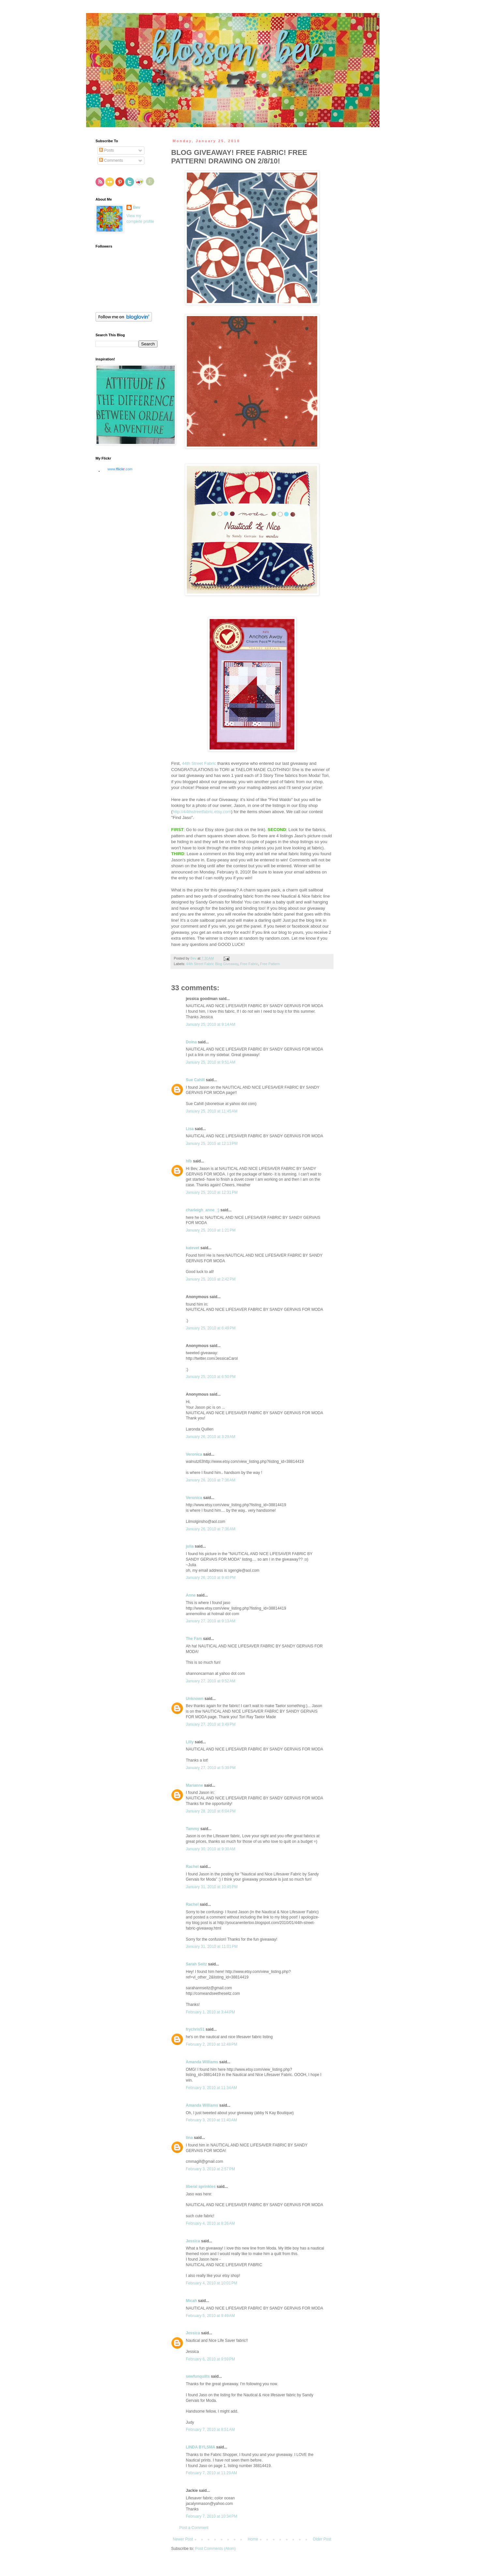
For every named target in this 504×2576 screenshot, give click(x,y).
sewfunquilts (198, 2376)
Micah (191, 2300)
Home (253, 2539)
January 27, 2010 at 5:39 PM (210, 1767)
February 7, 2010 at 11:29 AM (211, 2473)
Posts (106, 150)
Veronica (194, 1454)
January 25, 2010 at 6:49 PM (210, 1328)
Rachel (192, 1866)
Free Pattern (270, 964)
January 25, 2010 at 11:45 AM (211, 1111)
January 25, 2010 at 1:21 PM (210, 1230)
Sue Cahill (195, 1080)
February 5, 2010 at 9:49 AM (210, 2315)
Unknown (194, 1698)
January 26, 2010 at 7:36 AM (210, 1480)
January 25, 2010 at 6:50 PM (210, 1376)
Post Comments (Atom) (215, 2548)
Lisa (190, 1129)
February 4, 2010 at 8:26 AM (210, 2223)
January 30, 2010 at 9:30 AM (210, 1849)
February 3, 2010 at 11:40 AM (211, 2120)
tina (189, 2137)
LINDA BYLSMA (200, 2447)
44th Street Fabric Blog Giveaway (212, 964)
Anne (191, 1595)
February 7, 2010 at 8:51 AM (210, 2429)
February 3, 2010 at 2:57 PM (210, 2169)
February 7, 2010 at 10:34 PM (211, 2516)
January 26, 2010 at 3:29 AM (210, 1436)
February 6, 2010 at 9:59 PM (210, 2359)
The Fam (194, 1638)
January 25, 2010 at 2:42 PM (210, 1279)
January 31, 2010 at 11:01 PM (212, 1946)
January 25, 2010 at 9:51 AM (210, 1062)
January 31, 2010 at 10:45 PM (212, 1887)
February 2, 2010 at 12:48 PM (211, 2044)
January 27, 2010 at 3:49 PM (210, 1724)
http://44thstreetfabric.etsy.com (201, 811)
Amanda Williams (202, 2062)
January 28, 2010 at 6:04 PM (210, 1811)
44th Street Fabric (199, 763)
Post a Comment (193, 2527)
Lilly (190, 1742)
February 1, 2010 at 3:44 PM (210, 2012)
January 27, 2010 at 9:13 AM (210, 1621)
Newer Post (183, 2539)
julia (190, 1546)
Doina (191, 1042)
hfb (189, 1161)
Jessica (193, 2241)
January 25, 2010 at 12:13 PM (212, 1143)
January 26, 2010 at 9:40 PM (210, 1577)
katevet (192, 1248)
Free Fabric (249, 964)
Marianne (194, 1785)
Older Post (322, 2539)
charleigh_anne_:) (202, 1210)
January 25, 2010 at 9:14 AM (210, 1024)
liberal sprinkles (200, 2186)
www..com (120, 469)
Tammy (192, 1828)
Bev (136, 207)
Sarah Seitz (196, 1964)
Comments (111, 160)
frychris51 (195, 2029)
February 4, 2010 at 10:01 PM (211, 2283)
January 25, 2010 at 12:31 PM (212, 1192)
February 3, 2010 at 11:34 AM (211, 2087)
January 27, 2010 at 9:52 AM (210, 1681)
